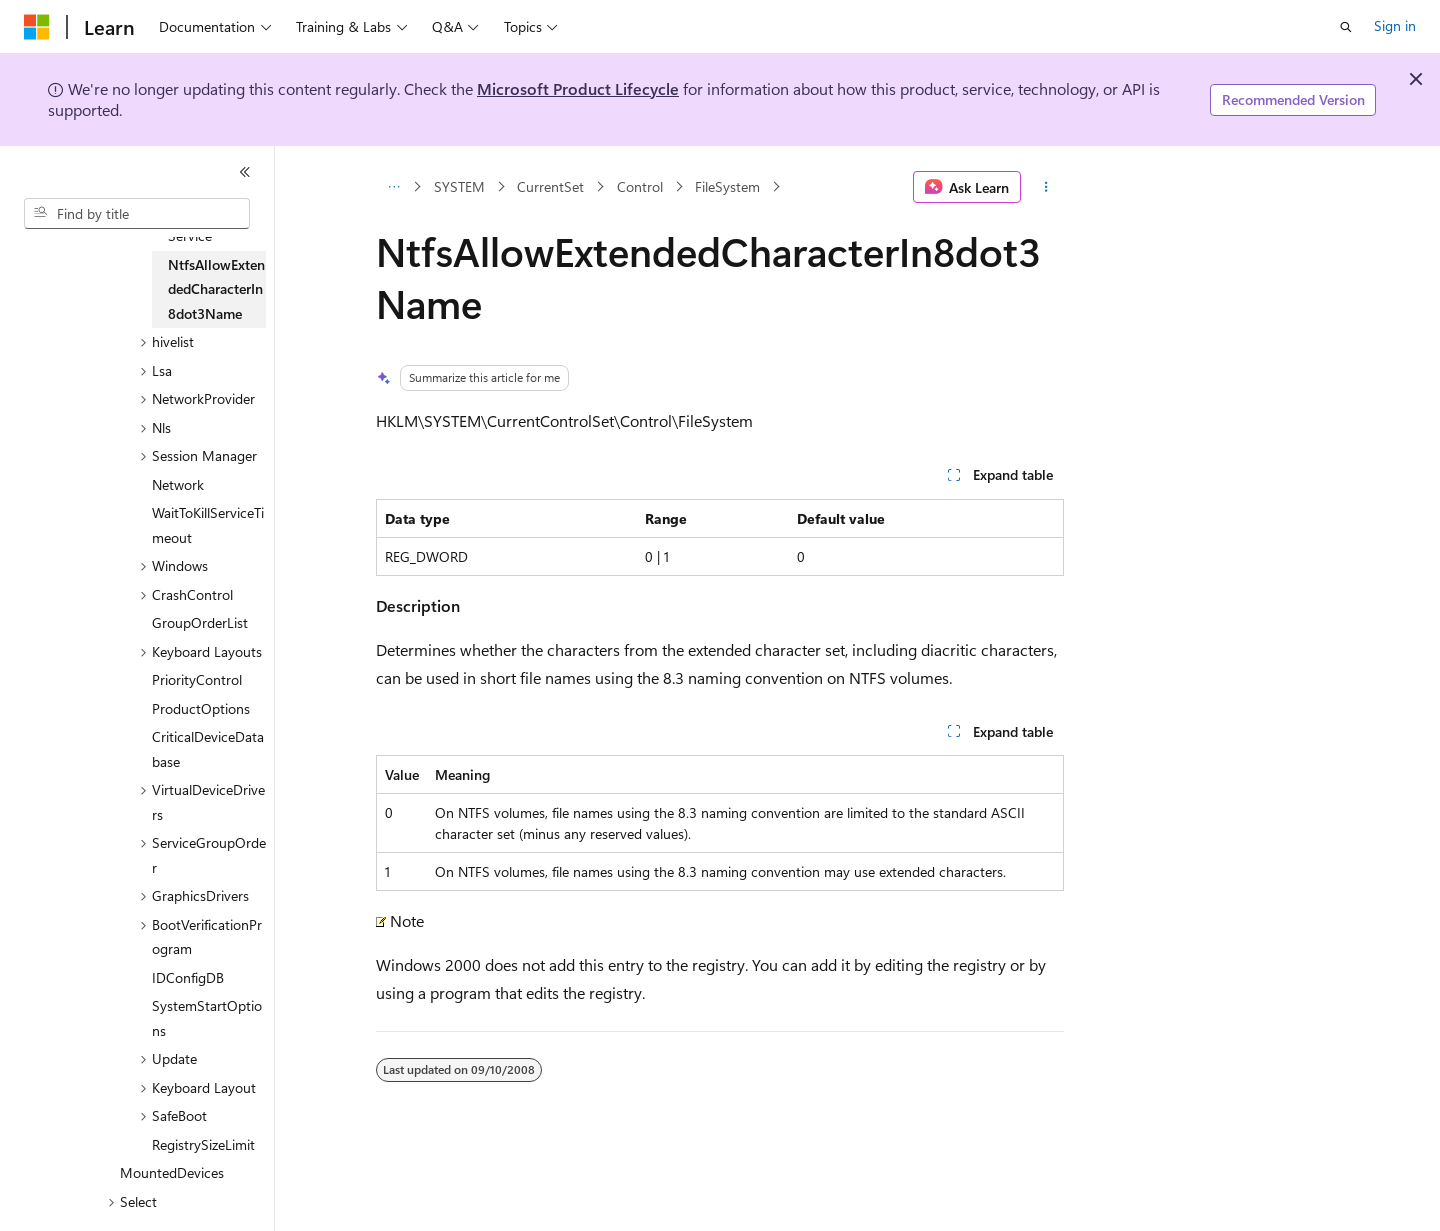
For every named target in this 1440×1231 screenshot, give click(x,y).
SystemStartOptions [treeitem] (207, 1018)
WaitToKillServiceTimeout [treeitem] (208, 525)
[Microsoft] (37, 27)
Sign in (1395, 25)
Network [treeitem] (178, 484)
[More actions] (1046, 187)
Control (640, 186)
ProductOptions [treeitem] (201, 708)
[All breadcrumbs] (393, 187)
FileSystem (727, 186)
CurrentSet (550, 186)
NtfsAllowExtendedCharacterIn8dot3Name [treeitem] (216, 289)
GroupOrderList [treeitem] (200, 622)
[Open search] (1346, 27)
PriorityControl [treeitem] (197, 679)
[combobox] (137, 214)
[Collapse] (245, 172)
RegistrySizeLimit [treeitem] (203, 1144)
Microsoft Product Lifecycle (578, 88)
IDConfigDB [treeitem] (188, 977)
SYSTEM (459, 186)
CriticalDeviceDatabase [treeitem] (208, 749)
